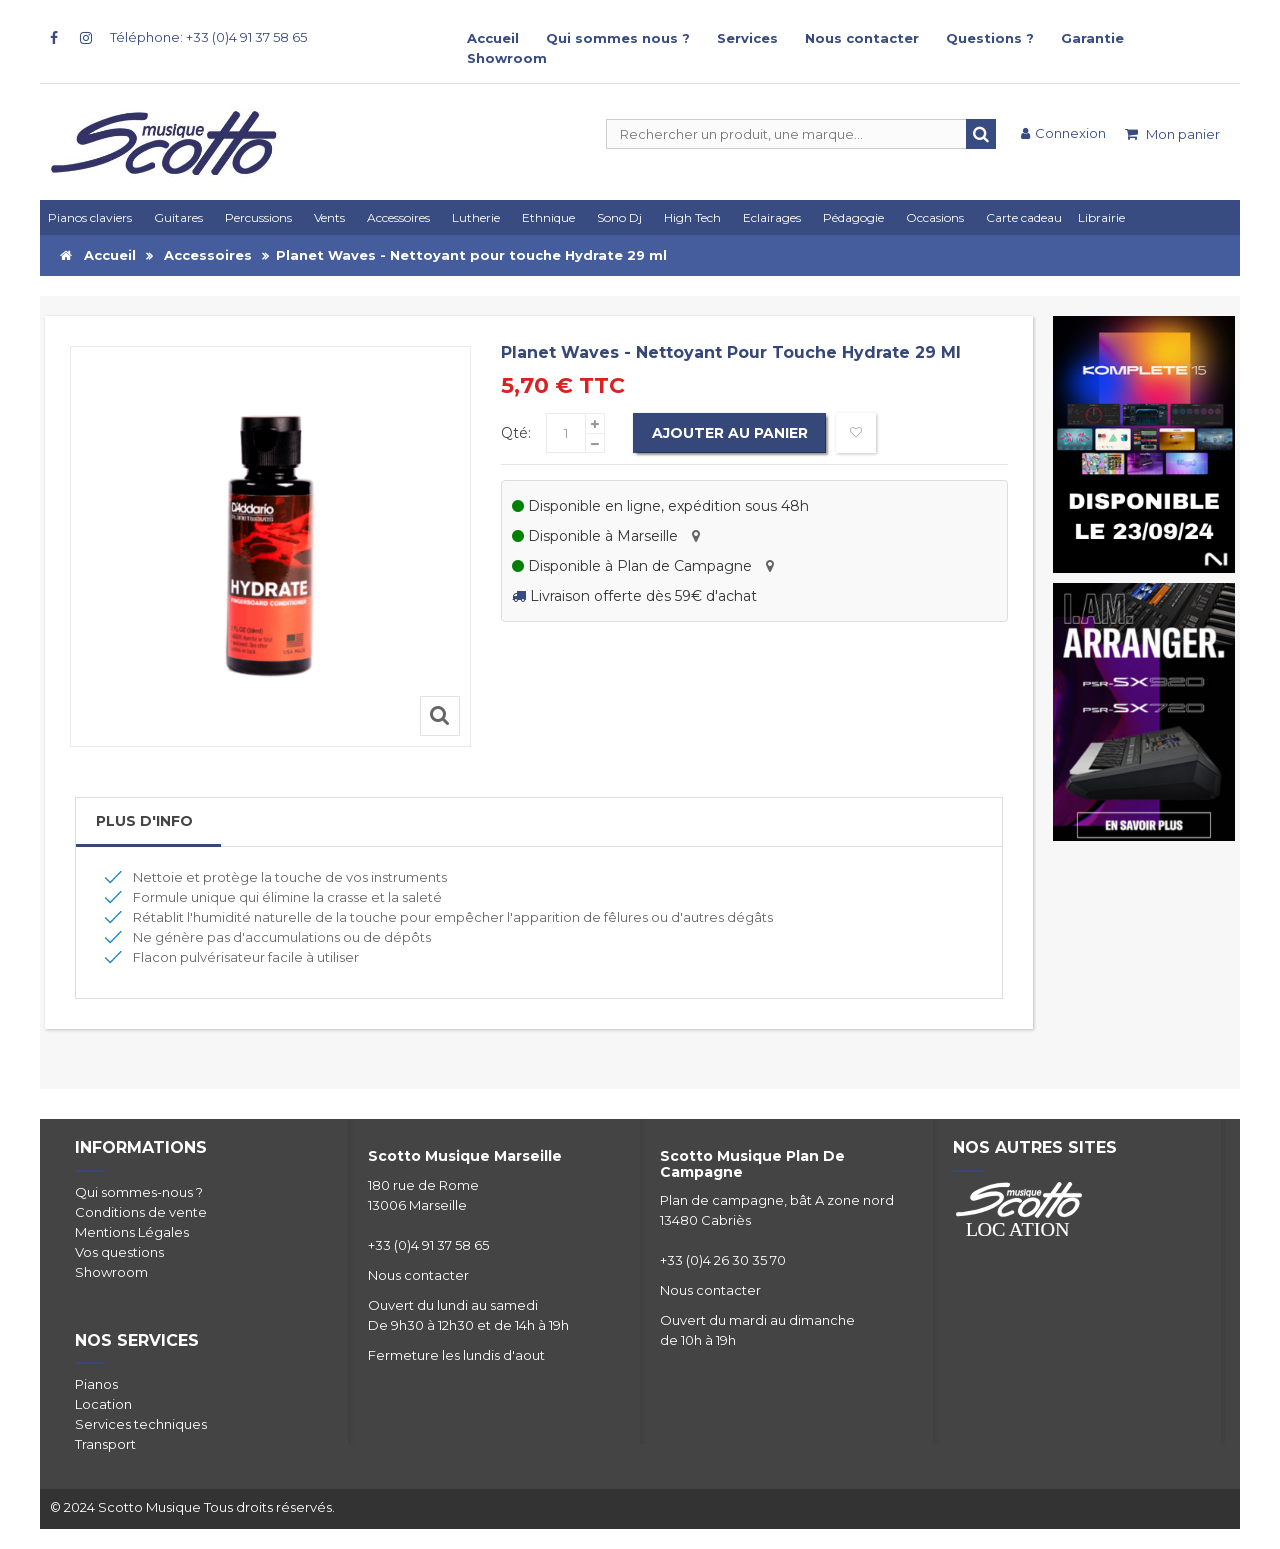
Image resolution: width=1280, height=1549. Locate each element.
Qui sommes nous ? (618, 38)
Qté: (516, 433)
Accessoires (208, 255)
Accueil (493, 38)
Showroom (507, 58)
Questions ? (990, 38)
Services (747, 38)
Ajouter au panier (731, 433)
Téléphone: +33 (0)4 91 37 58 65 (208, 37)
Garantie (1092, 38)
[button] (775, 217)
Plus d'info (144, 821)
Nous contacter (862, 38)
